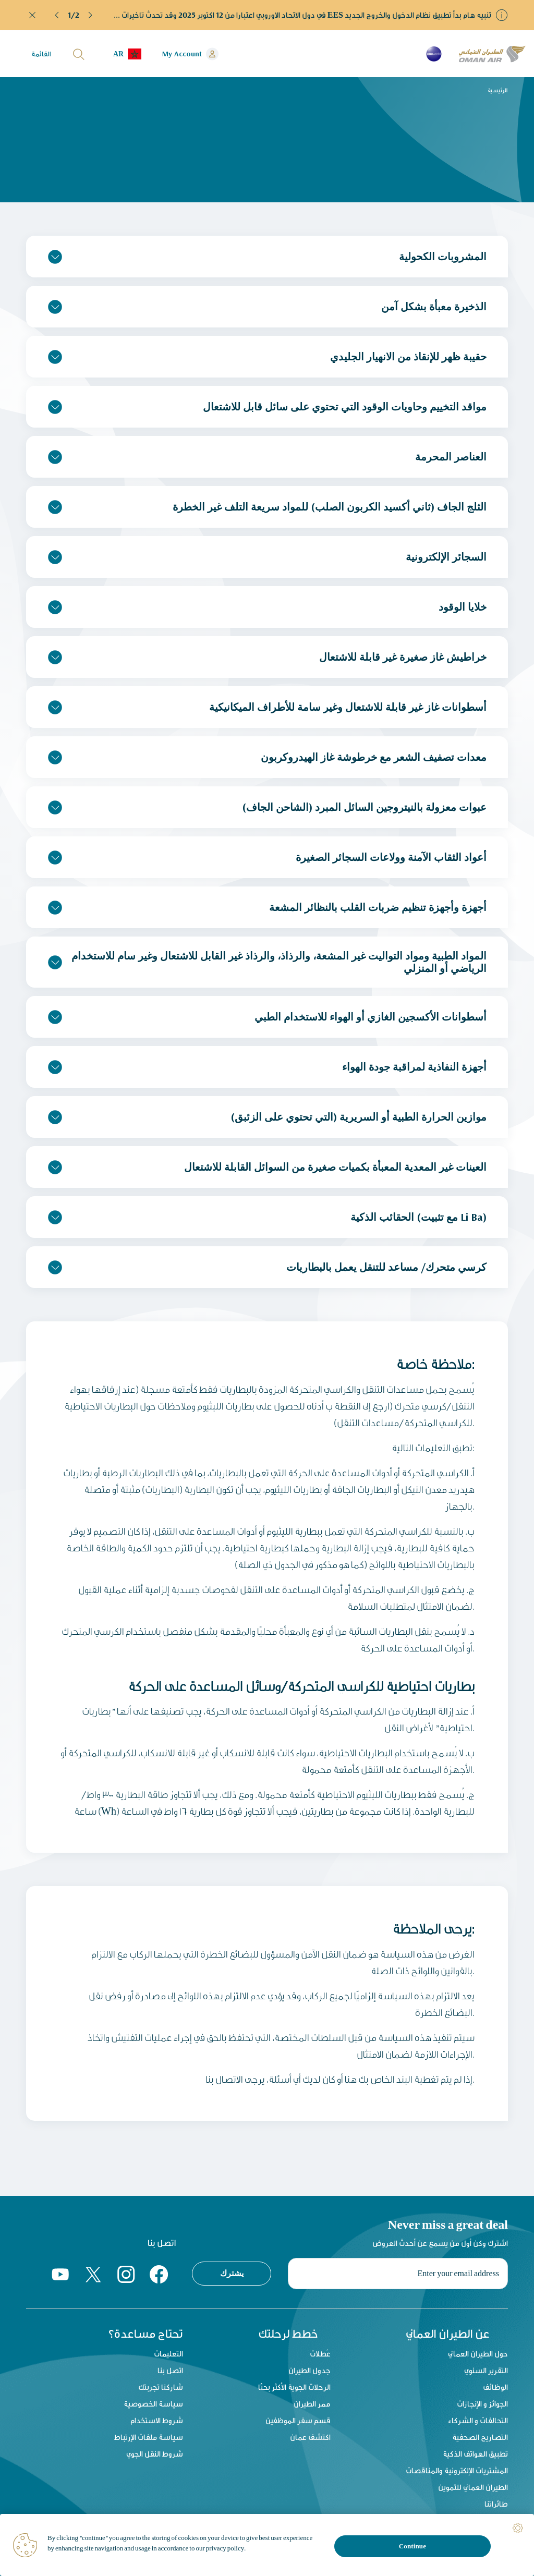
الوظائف (495, 2386)
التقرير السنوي (486, 2370)
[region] (267, 2545)
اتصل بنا (170, 2370)
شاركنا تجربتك (160, 2386)
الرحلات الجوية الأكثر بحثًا (294, 2386)
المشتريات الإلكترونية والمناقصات (457, 2470)
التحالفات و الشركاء (478, 2420)
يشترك (232, 2273)
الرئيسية (498, 90)
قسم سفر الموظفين (298, 2420)
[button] (57, 15)
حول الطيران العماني (478, 2353)
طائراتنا (496, 2503)
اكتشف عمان (310, 2437)
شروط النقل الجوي (154, 2453)
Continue (412, 2546)
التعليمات (168, 2353)
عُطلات (320, 2353)
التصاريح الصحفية (480, 2437)
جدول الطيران (309, 2370)
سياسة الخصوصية (153, 2403)
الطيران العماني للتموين (473, 2487)
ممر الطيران (312, 2403)
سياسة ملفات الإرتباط (148, 2437)
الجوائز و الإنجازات (482, 2403)
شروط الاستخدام (156, 2420)
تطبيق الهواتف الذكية (475, 2453)
